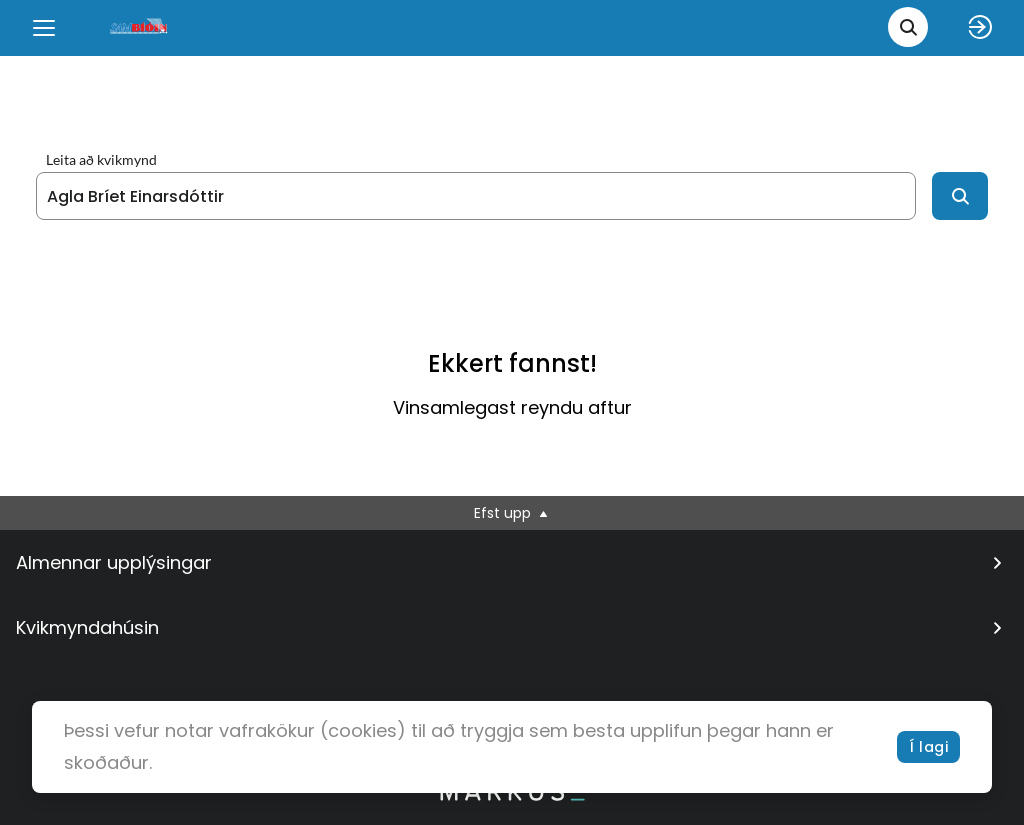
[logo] (140, 27)
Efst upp (512, 513)
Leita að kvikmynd (101, 160)
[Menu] (44, 28)
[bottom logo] (512, 796)
